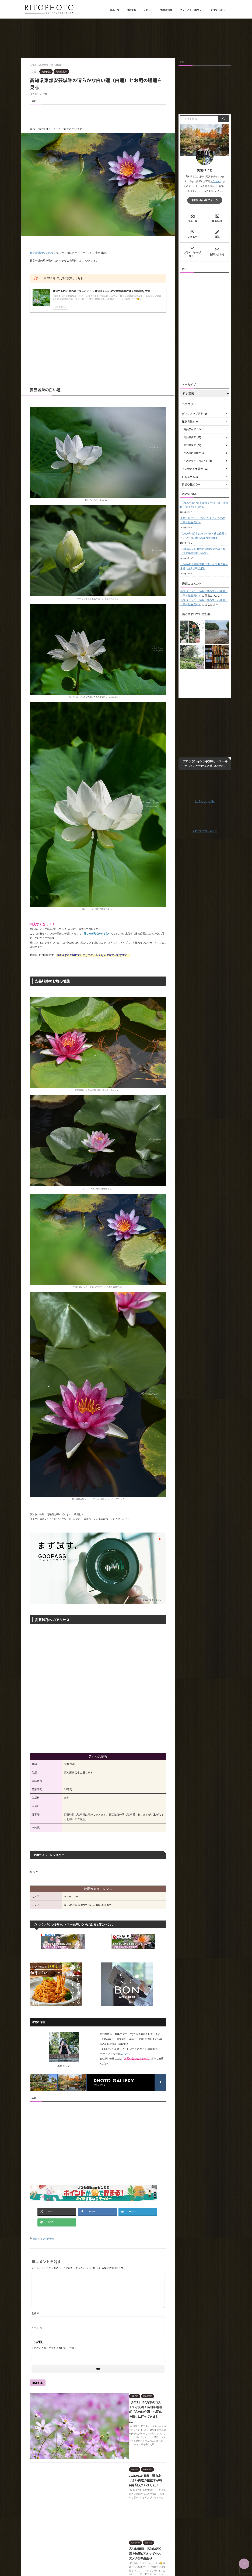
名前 (35, 2307)
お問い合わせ (218, 10)
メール (36, 2321)
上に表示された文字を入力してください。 (54, 2341)
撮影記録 (131, 10)
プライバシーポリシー (192, 10)
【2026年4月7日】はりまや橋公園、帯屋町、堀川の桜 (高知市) (202, 498)
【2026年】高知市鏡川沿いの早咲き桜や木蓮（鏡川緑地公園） (203, 560)
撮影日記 (37, 2233)
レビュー (148, 10)
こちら (125, 2049)
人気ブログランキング (204, 825)
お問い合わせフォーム (136, 2054)
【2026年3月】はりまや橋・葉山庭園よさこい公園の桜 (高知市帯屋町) (204, 529)
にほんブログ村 (205, 795)
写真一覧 (115, 10)
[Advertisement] (100, 111)
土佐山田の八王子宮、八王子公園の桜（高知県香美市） (204, 514)
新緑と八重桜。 (94, 2564)
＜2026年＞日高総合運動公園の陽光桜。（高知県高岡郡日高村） (202, 544)
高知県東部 (49, 2233)
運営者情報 (166, 10)
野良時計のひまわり (41, 248)
